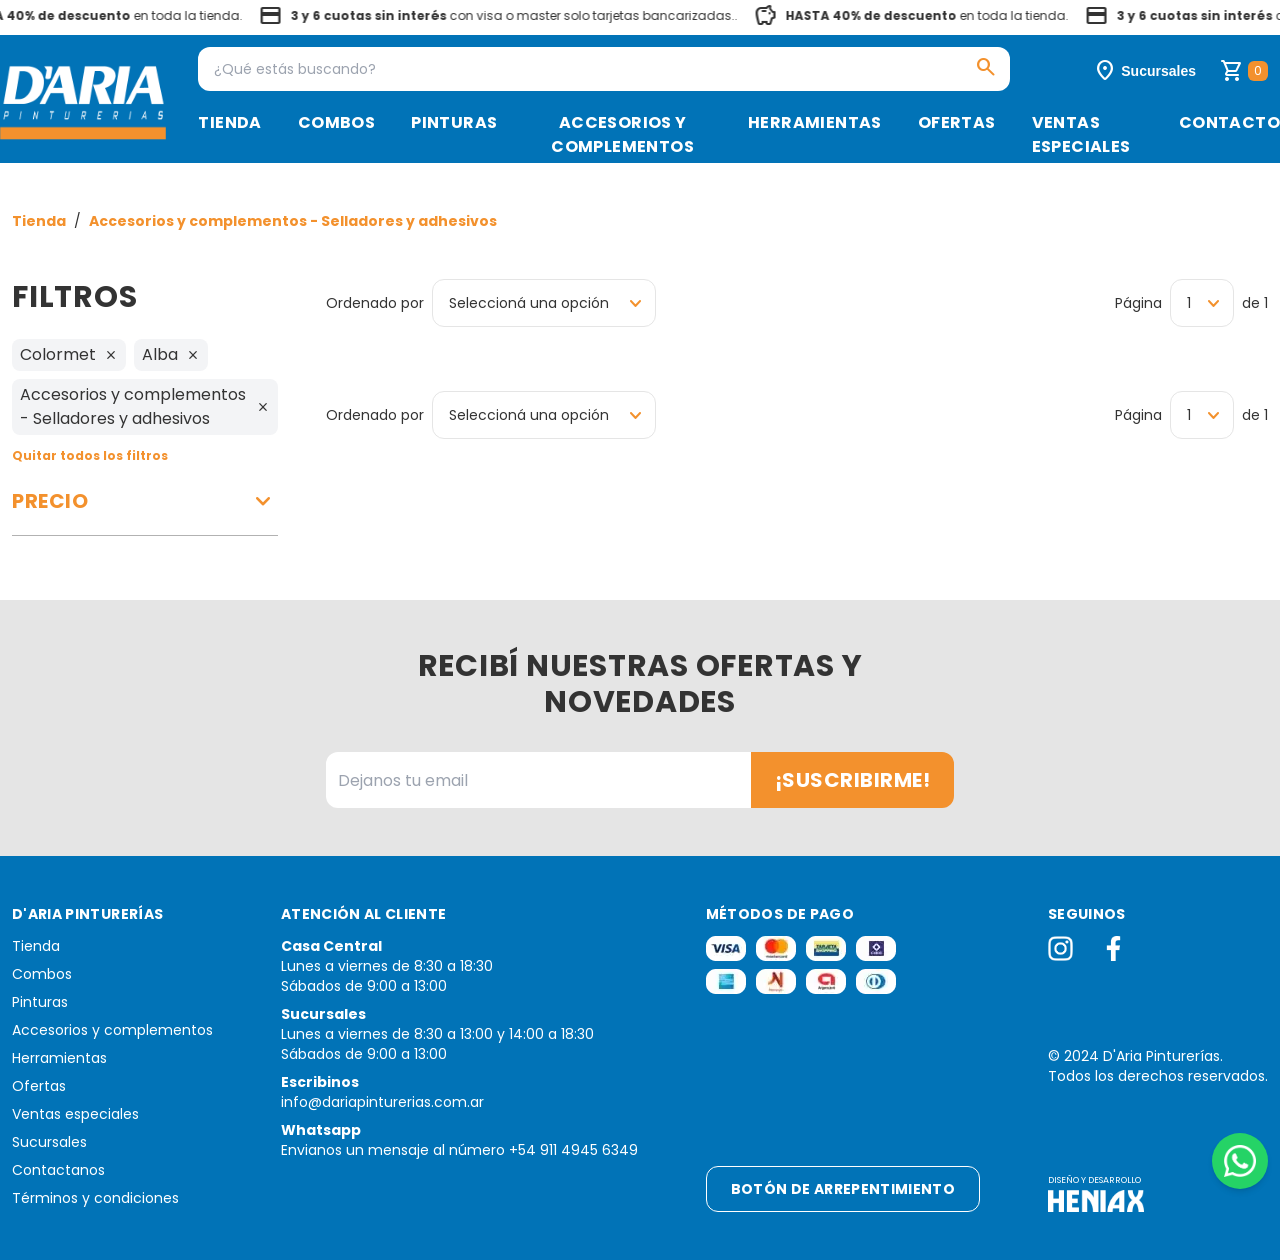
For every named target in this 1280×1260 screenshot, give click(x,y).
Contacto (1229, 122)
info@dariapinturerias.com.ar (382, 1102)
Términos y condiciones (95, 1198)
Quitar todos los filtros (90, 455)
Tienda (229, 122)
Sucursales (49, 1142)
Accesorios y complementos (622, 134)
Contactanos (58, 1170)
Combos (336, 122)
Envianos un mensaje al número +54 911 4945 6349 (459, 1150)
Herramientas (815, 122)
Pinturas (454, 122)
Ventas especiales (1081, 134)
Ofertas (957, 122)
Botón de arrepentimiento (843, 1189)
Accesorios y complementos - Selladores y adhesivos (293, 221)
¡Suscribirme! (853, 780)
